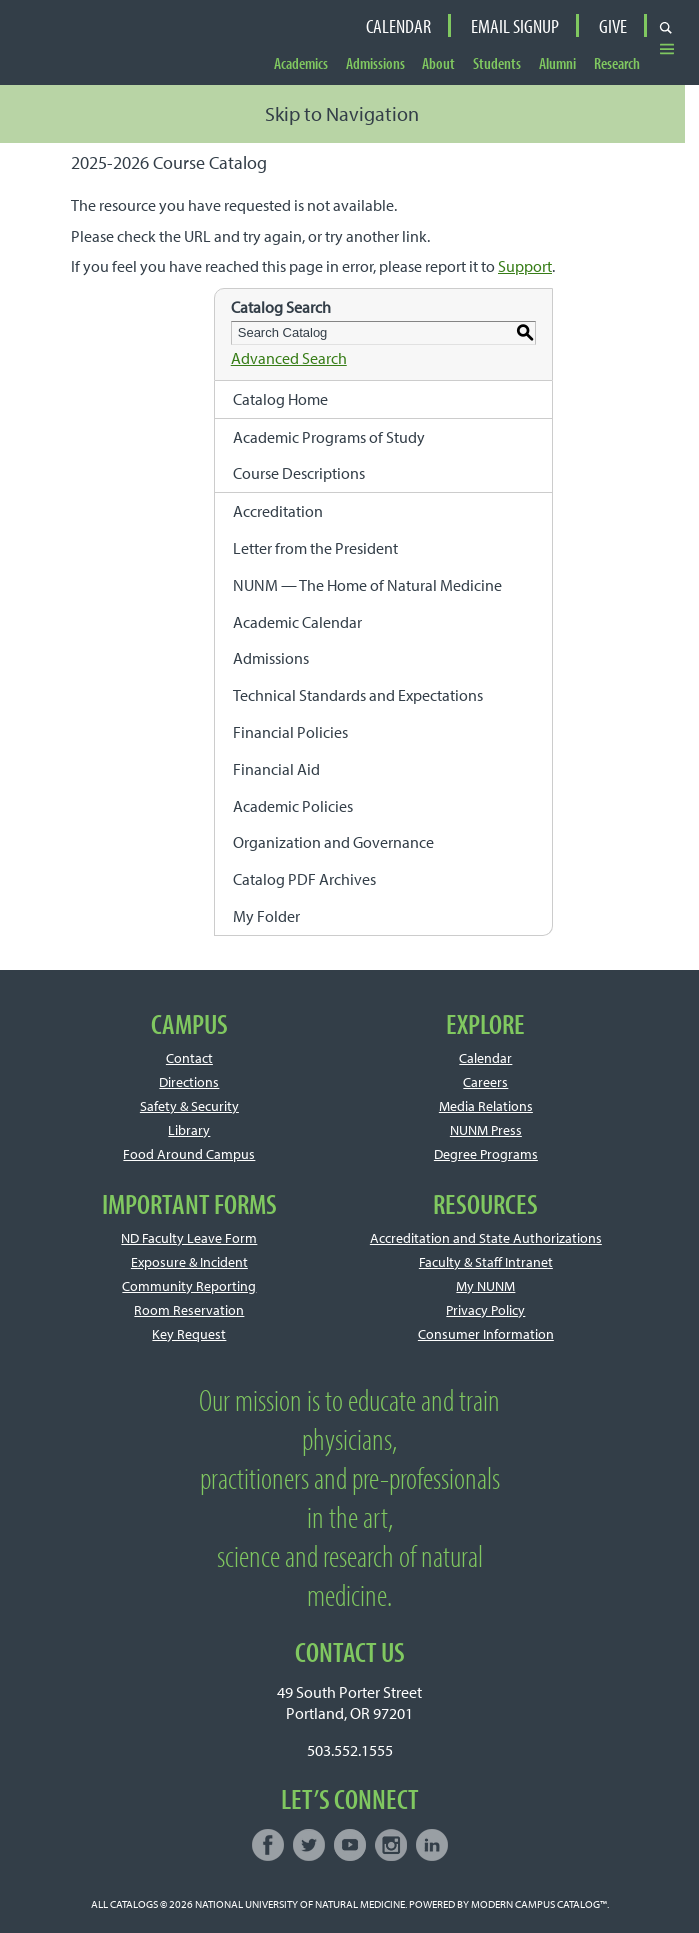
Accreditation (278, 511)
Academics (301, 64)
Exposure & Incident (189, 1262)
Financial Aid (276, 769)
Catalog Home (280, 399)
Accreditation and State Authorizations (486, 1238)
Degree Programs (486, 1154)
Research (617, 64)
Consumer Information (486, 1334)
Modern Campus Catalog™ (539, 1904)
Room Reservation (189, 1310)
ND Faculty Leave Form (189, 1238)
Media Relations (486, 1106)
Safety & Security (189, 1106)
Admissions (375, 64)
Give (613, 26)
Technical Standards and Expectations (358, 695)
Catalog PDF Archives (304, 879)
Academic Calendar (297, 622)
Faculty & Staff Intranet (486, 1262)
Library (189, 1130)
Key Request (189, 1334)
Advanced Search (289, 358)
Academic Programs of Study (329, 437)
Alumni (557, 64)
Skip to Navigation (342, 113)
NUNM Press (486, 1130)
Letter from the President (315, 548)
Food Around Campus (189, 1154)
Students (497, 64)
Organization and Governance (333, 842)
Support (525, 266)
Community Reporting (189, 1286)
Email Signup (515, 26)
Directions (189, 1082)
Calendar (398, 26)
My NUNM (485, 1286)
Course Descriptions (299, 473)
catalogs (134, 1904)
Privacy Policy (485, 1310)
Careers (485, 1082)
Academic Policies (293, 806)
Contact (189, 1058)
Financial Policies (290, 732)
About (438, 64)
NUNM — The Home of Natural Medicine (367, 585)
